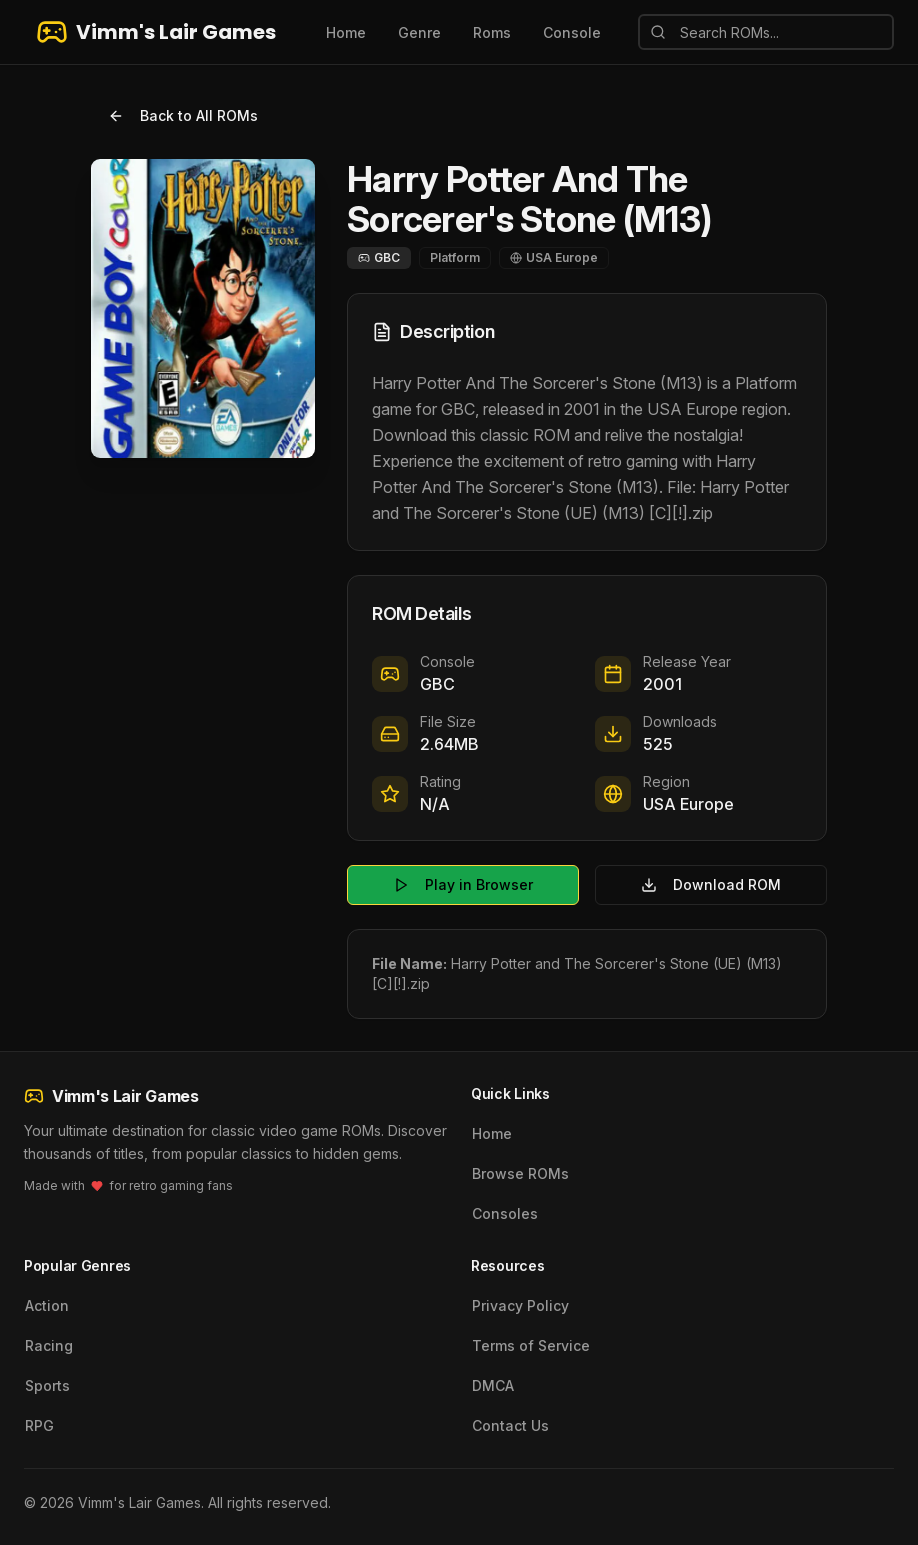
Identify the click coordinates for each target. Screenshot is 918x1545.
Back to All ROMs (183, 115)
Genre (419, 32)
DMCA (493, 1385)
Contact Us (510, 1425)
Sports (47, 1385)
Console (572, 32)
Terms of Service (531, 1345)
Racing (49, 1345)
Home (346, 32)
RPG (39, 1425)
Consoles (505, 1213)
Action (47, 1305)
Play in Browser (463, 884)
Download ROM (711, 884)
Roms (492, 32)
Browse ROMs (520, 1173)
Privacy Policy (520, 1305)
